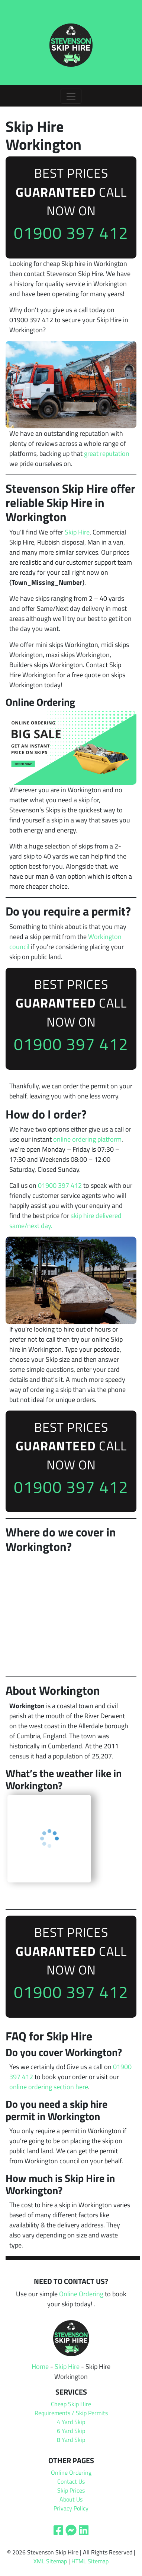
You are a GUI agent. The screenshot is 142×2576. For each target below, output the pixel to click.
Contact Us (71, 2481)
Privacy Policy (71, 2508)
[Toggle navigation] (71, 96)
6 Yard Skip (71, 2430)
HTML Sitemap (90, 2561)
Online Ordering (81, 2294)
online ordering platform (87, 1139)
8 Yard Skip (71, 2439)
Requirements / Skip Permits (71, 2412)
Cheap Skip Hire (71, 2403)
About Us (71, 2499)
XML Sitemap (50, 2561)
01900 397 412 (71, 232)
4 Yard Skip (71, 2421)
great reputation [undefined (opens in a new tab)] (106, 453)
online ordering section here (48, 2087)
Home (40, 2366)
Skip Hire (77, 532)
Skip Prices (71, 2490)
